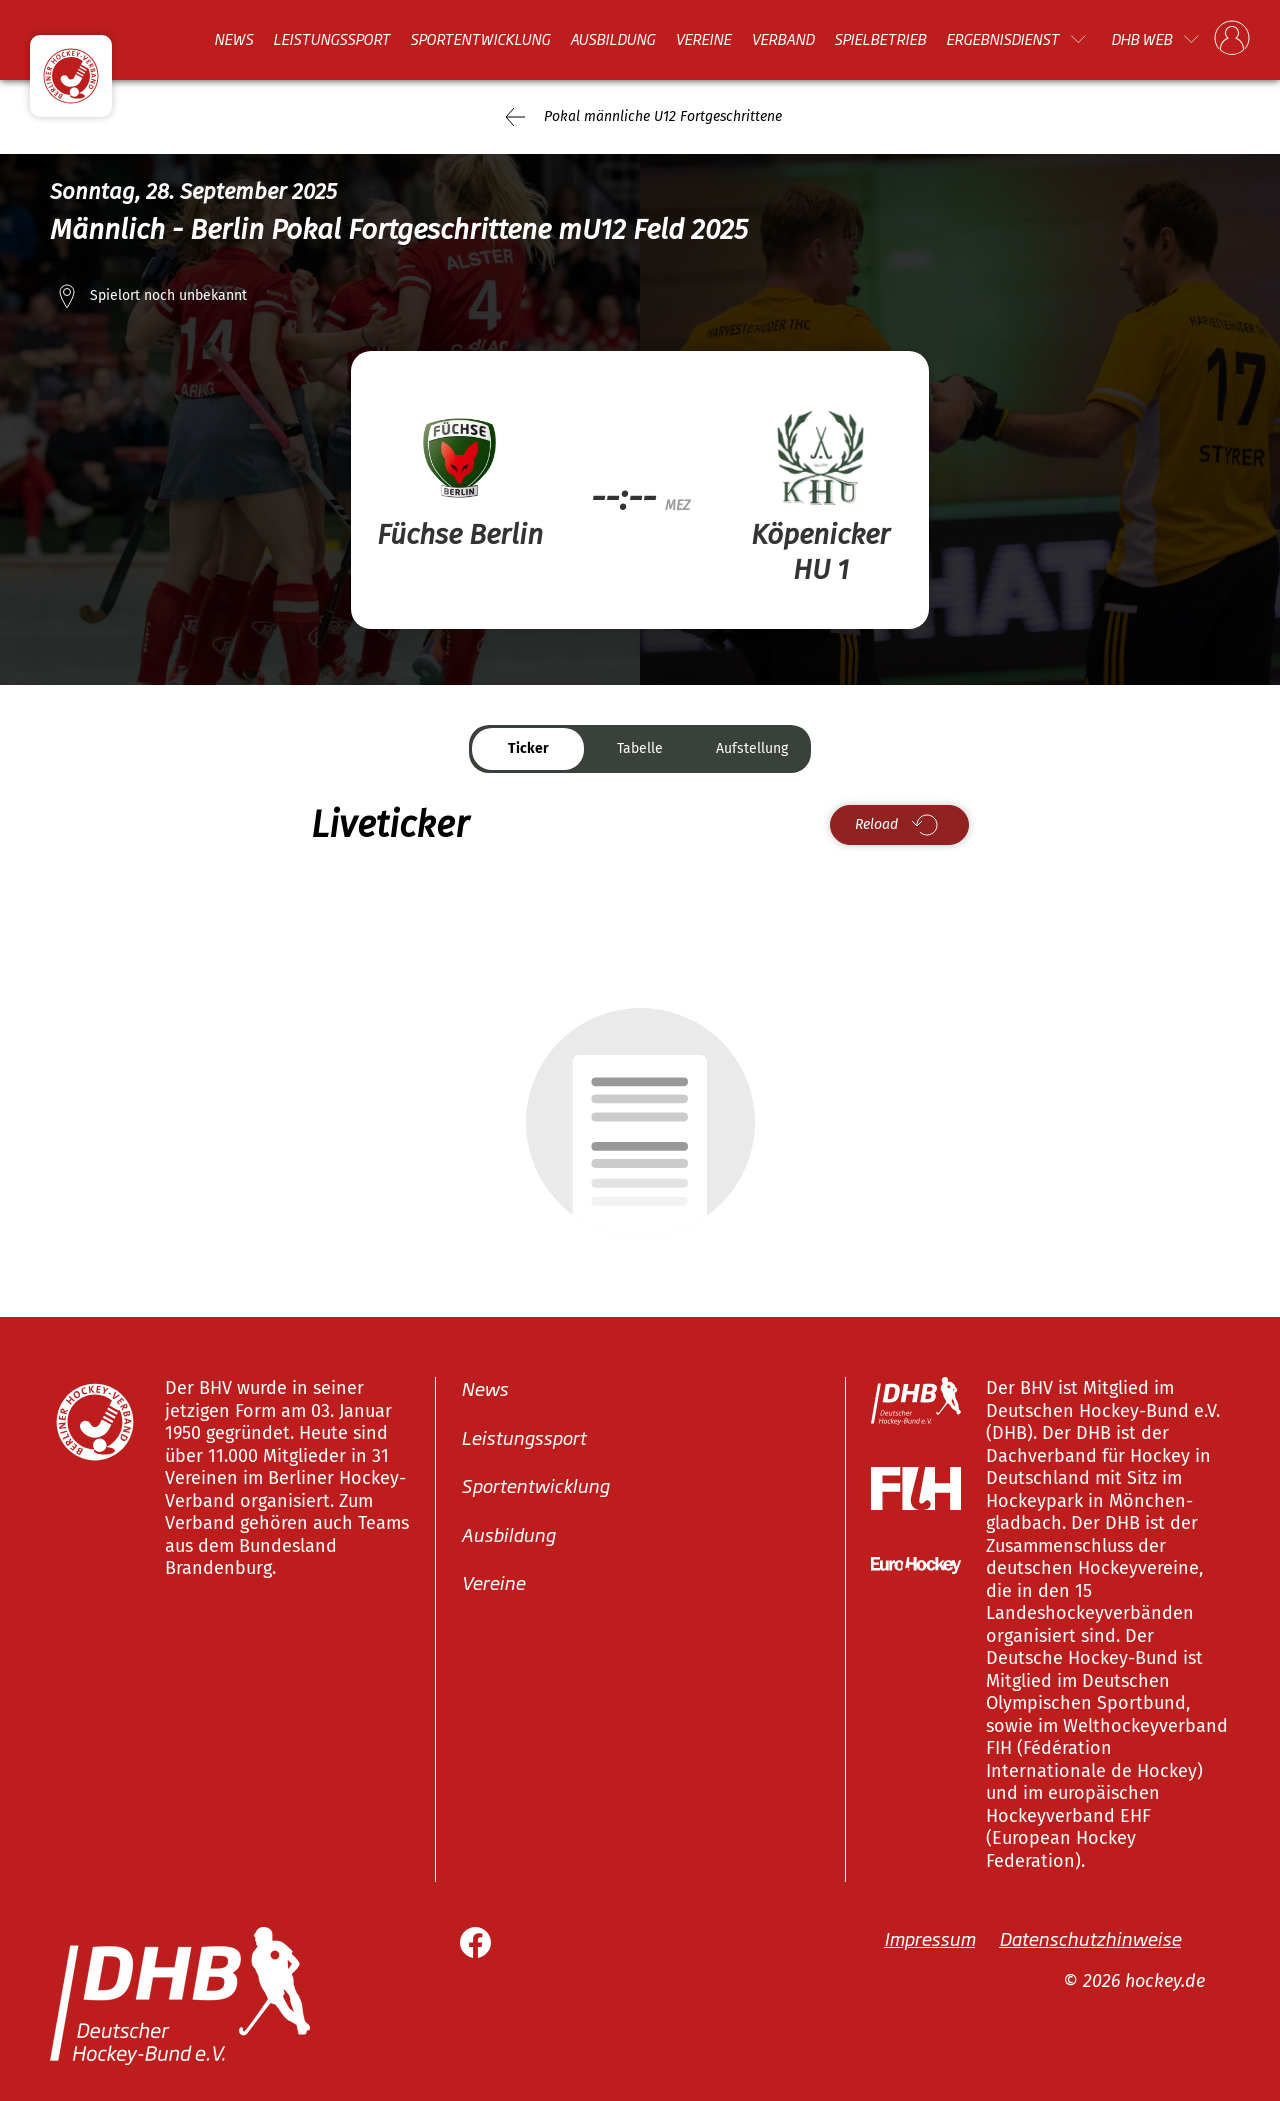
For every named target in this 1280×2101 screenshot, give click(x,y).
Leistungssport (331, 39)
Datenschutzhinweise (1090, 1938)
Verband (782, 39)
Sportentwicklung (480, 39)
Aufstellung (752, 748)
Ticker (528, 748)
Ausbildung (612, 39)
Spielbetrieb (880, 39)
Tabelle (640, 748)
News (233, 39)
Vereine (703, 39)
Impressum (929, 1938)
